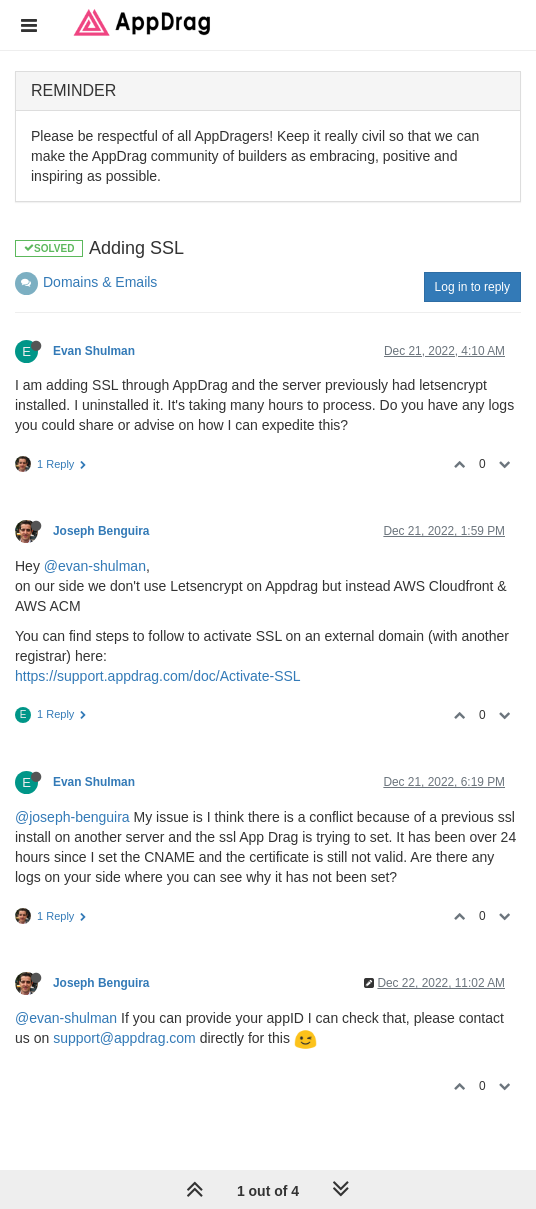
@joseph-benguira (72, 817)
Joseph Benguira (101, 531)
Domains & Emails (100, 282)
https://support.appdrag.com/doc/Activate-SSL (158, 676)
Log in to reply (472, 287)
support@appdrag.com (124, 1038)
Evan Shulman (94, 351)
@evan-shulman (95, 566)
